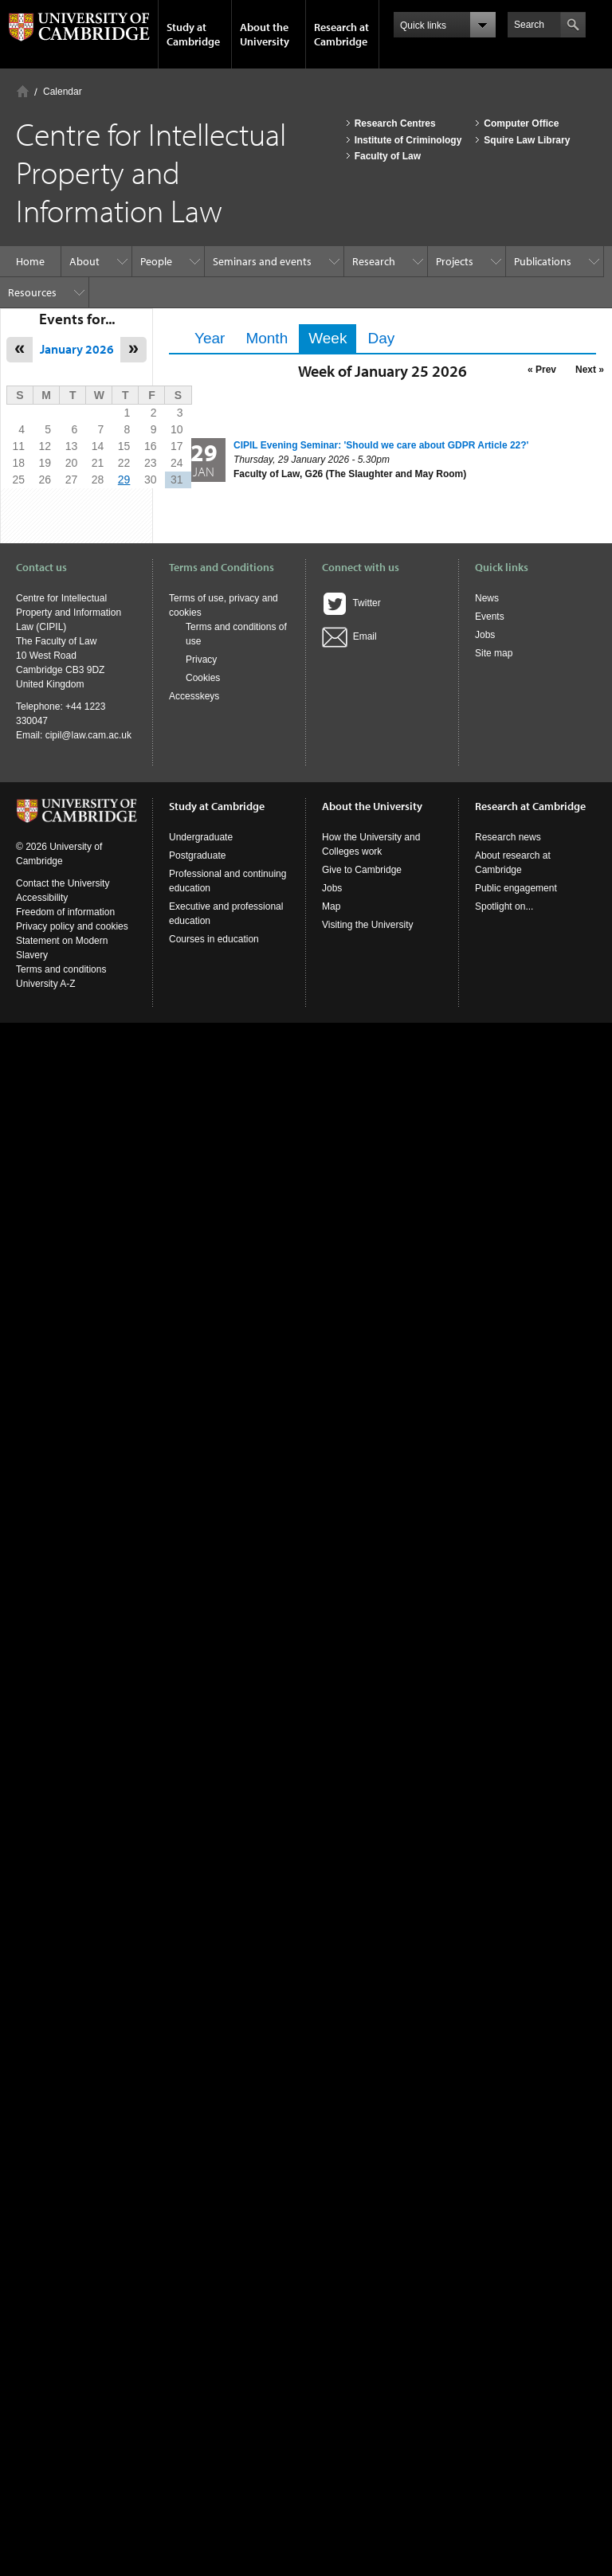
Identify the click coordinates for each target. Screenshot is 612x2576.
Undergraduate (201, 837)
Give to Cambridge (362, 869)
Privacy (201, 659)
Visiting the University (368, 924)
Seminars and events (262, 261)
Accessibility (42, 897)
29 (124, 479)
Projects (454, 261)
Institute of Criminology (408, 140)
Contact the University (62, 883)
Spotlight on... (504, 906)
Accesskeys (194, 696)
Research (373, 261)
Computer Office (521, 123)
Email (349, 636)
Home (22, 91)
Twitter (351, 603)
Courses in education (214, 939)
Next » (589, 369)
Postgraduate (197, 855)
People (156, 261)
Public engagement (516, 888)
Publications (542, 261)
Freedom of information (65, 912)
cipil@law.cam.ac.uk (88, 735)
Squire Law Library (527, 140)
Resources (32, 292)
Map (331, 906)
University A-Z (46, 983)
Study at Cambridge (193, 34)
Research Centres (395, 123)
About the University (264, 34)
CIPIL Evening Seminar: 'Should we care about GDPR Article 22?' (380, 445)
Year (209, 338)
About (84, 261)
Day (380, 338)
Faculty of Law (388, 156)
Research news (508, 837)
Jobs (485, 634)
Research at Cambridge (341, 34)
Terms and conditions (61, 969)
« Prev (542, 369)
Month (266, 338)
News (487, 598)
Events (489, 616)
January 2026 (77, 349)
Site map (493, 653)
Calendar (62, 91)
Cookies (203, 677)
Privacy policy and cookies (72, 926)
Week (332, 338)
